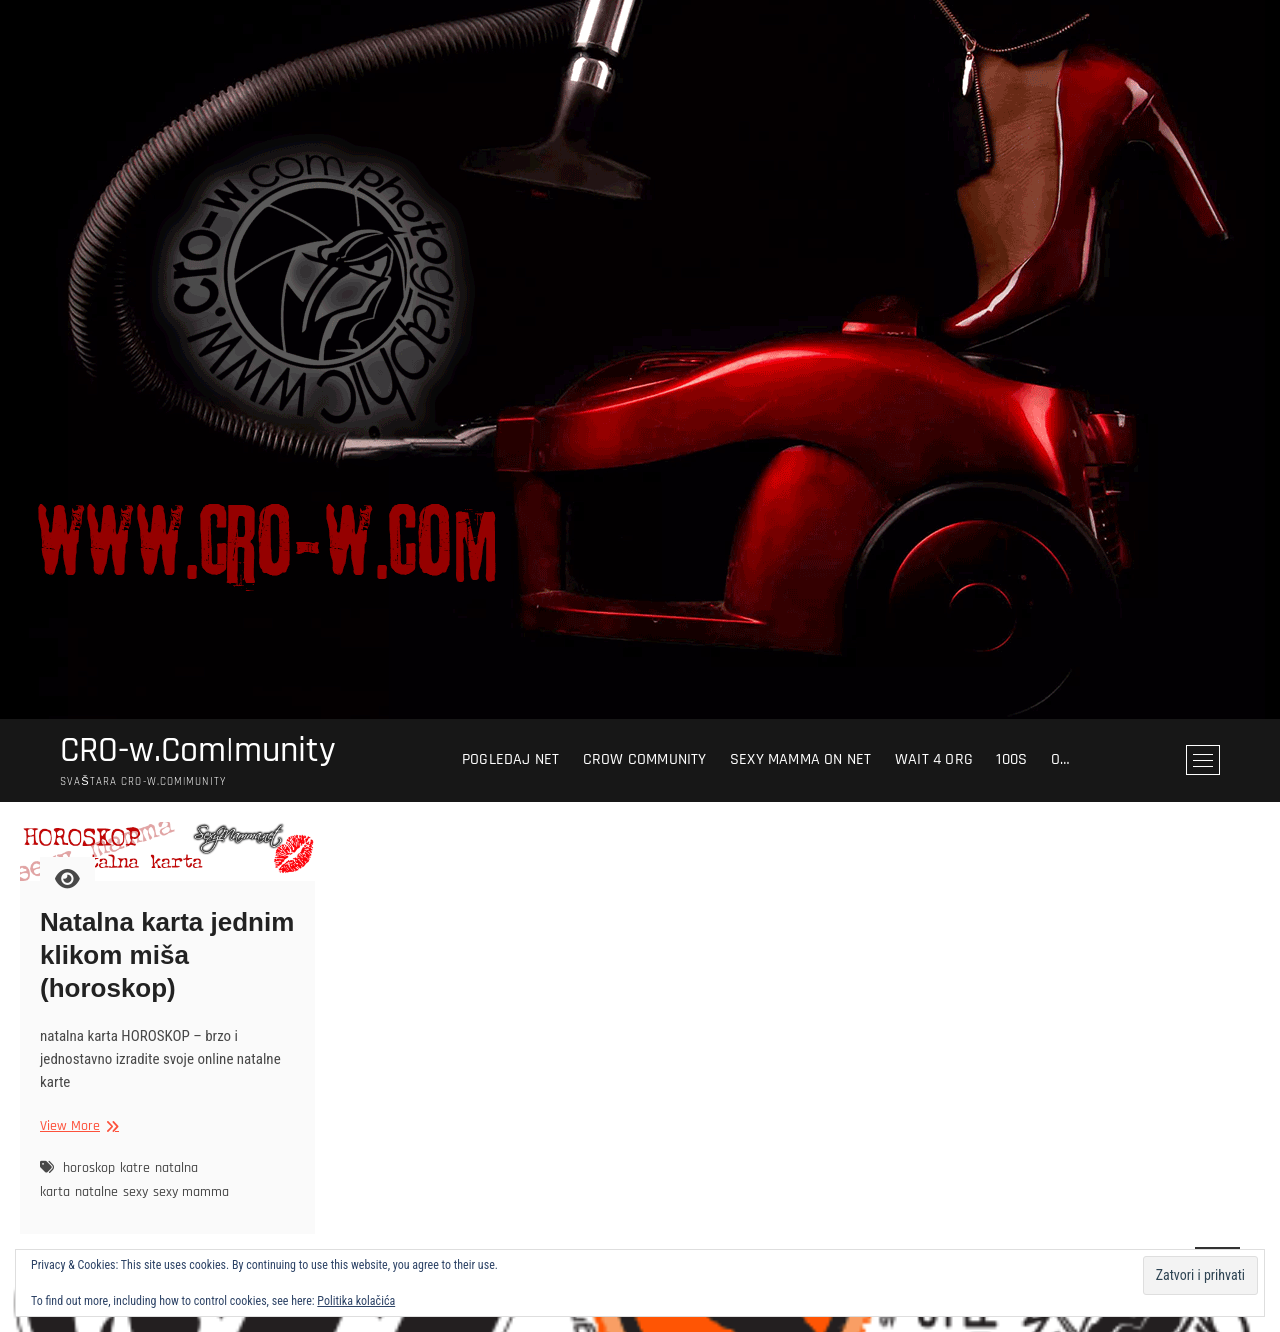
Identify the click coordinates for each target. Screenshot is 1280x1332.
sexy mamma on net (800, 759)
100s (1011, 759)
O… (1060, 759)
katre (135, 1168)
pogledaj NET (510, 759)
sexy (135, 1192)
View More (77, 1126)
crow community (645, 759)
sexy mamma (191, 1192)
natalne (96, 1192)
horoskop (89, 1168)
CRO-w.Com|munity (198, 751)
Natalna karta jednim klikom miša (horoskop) (167, 955)
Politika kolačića (356, 1301)
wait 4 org (934, 759)
